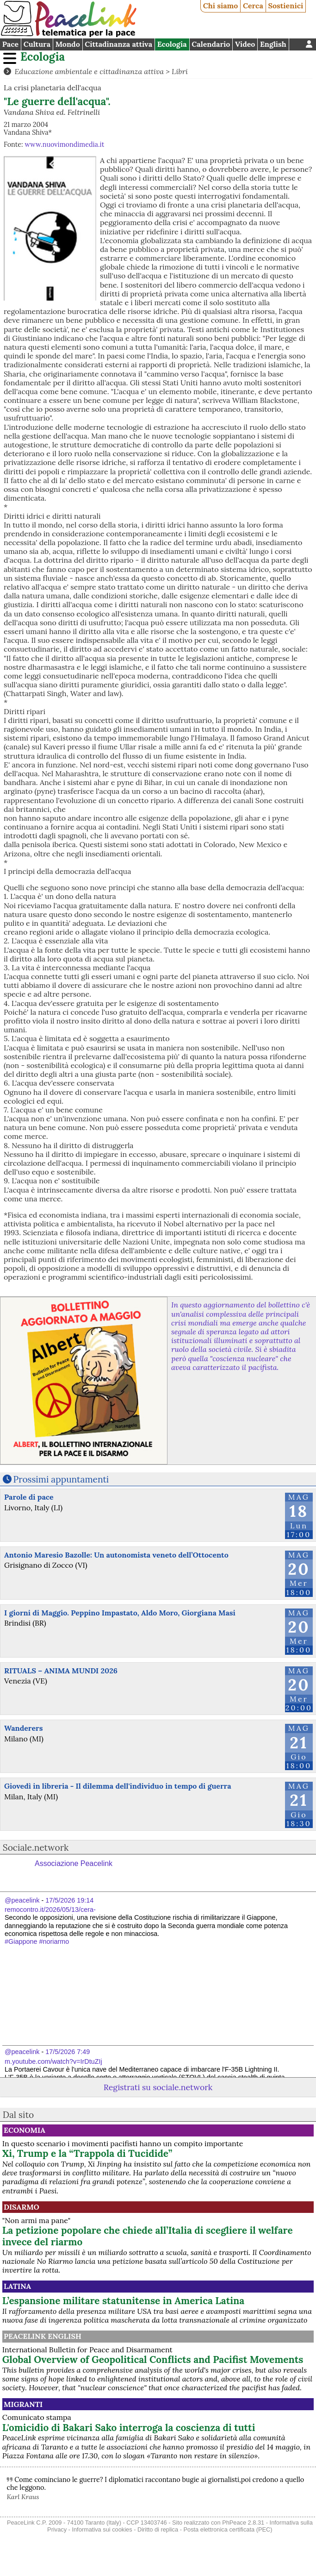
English (273, 44)
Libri (180, 71)
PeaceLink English (42, 2336)
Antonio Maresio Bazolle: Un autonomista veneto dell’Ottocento (116, 1554)
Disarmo (21, 2207)
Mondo (68, 44)
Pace (10, 44)
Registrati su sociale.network (158, 2087)
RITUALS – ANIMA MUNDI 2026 (61, 1670)
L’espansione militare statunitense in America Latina (123, 2300)
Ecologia (172, 44)
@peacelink (22, 1900)
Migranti (23, 2404)
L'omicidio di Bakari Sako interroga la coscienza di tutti (128, 2427)
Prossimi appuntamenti (61, 1479)
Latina (17, 2286)
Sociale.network (36, 1847)
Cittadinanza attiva (118, 44)
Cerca (253, 5)
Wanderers (23, 1728)
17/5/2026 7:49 (67, 2051)
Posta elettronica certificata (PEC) (228, 2529)
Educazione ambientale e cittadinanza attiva (89, 71)
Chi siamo (220, 5)
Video (245, 44)
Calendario (211, 44)
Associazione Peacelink (73, 1863)
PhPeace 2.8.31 (243, 2522)
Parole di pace (29, 1497)
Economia (24, 2130)
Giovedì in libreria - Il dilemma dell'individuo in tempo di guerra (117, 1786)
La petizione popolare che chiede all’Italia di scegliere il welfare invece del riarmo (147, 2236)
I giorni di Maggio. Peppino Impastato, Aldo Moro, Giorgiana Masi (119, 1612)
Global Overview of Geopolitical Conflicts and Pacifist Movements (153, 2359)
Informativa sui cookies (102, 2529)
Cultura (37, 44)
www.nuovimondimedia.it (64, 144)
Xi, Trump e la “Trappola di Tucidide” (87, 2153)
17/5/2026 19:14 (69, 1900)
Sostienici (285, 5)
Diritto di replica (157, 2529)
